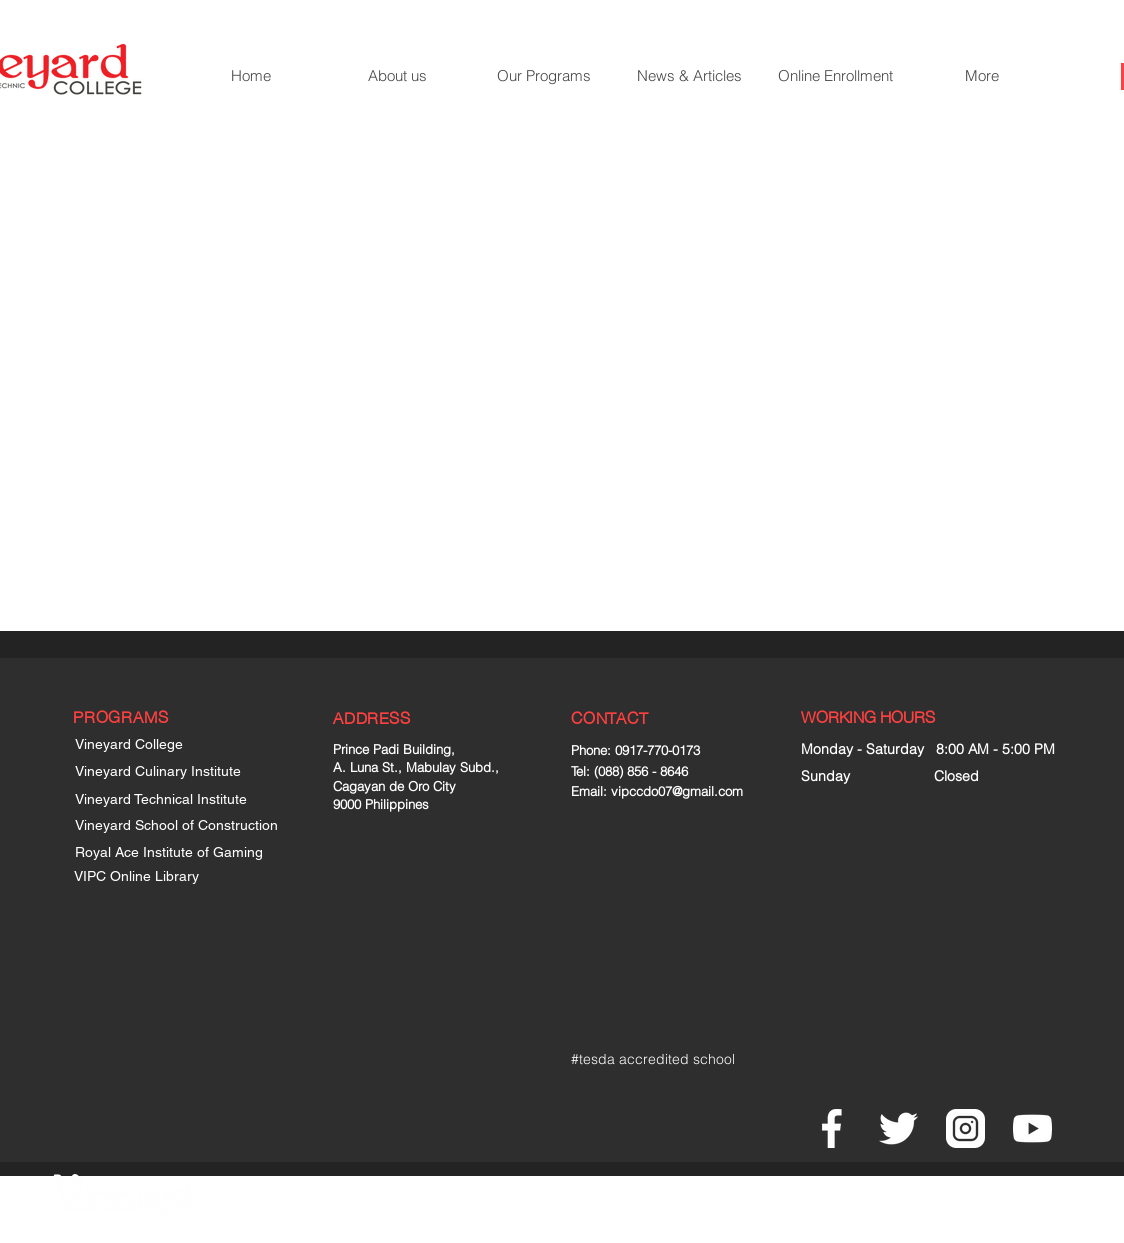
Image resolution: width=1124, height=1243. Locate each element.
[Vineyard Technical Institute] (175, 800)
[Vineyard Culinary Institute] (175, 772)
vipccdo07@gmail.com (677, 791)
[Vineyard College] (139, 745)
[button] (543, 76)
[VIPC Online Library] (150, 877)
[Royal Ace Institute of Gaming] (175, 853)
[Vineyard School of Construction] (184, 826)
